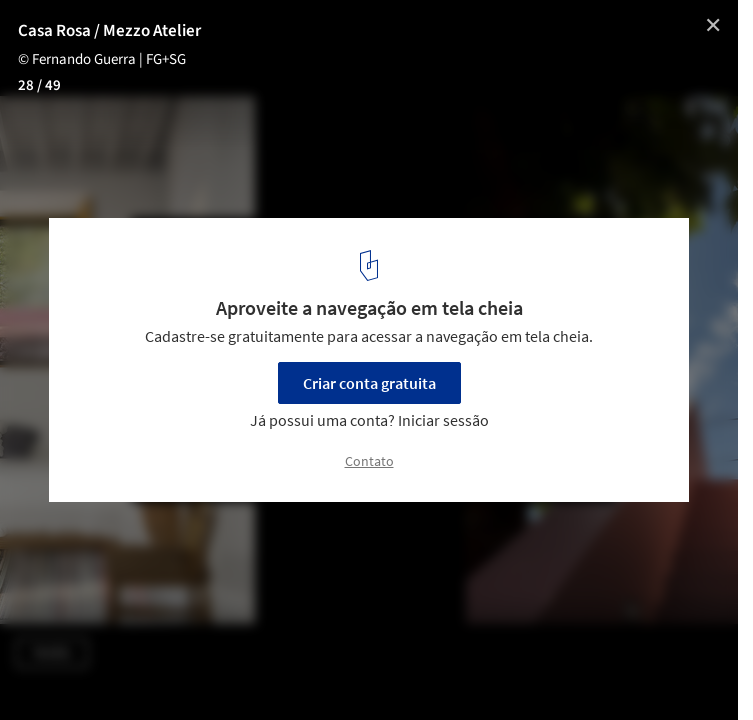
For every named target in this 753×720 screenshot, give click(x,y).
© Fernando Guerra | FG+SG (102, 59)
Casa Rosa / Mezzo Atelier (109, 31)
